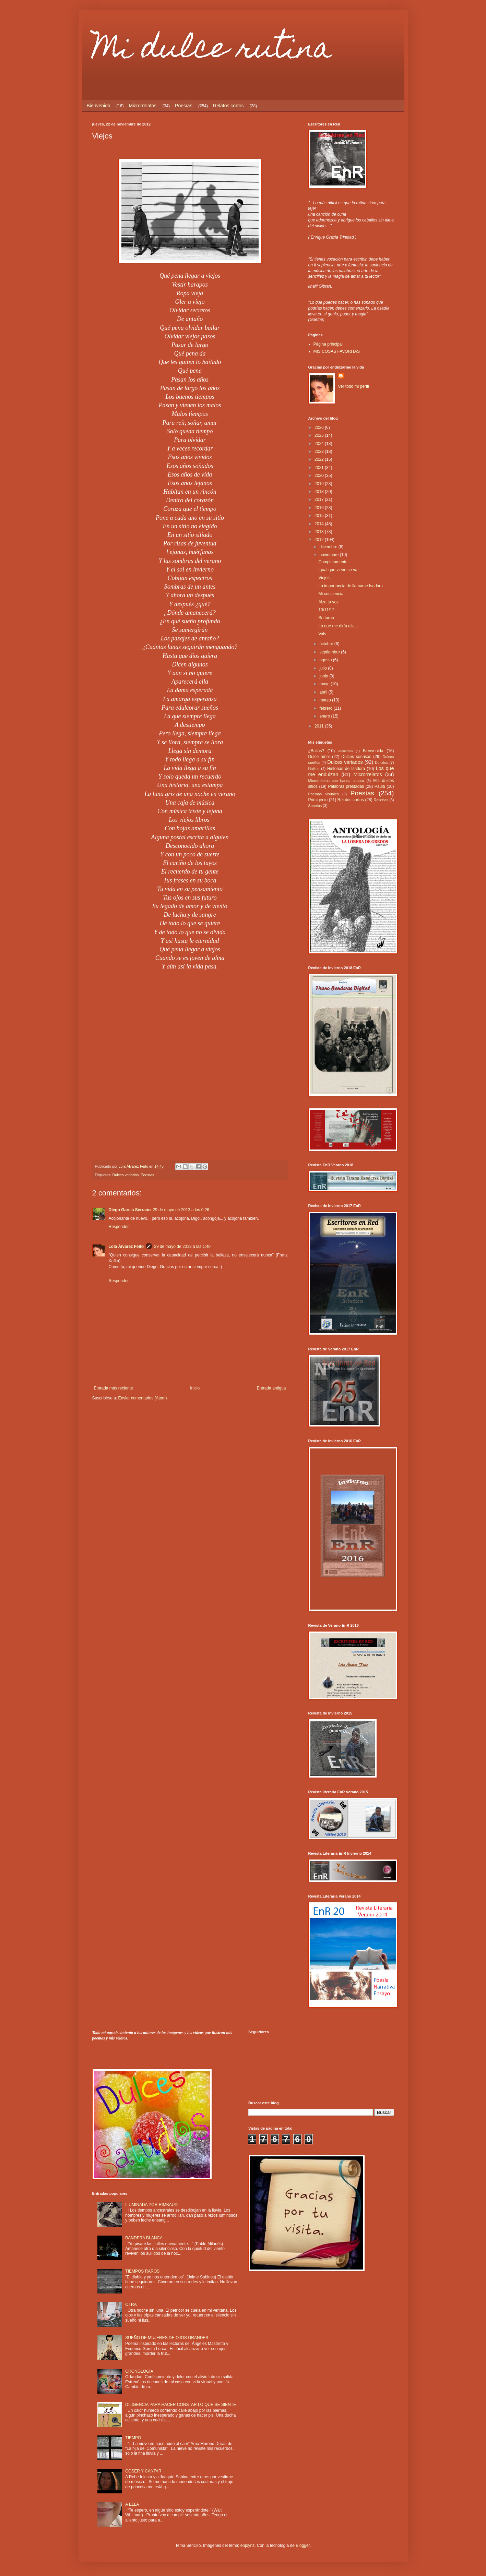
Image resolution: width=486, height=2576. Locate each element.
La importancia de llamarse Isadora (350, 585)
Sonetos (315, 806)
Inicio (195, 1388)
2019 (320, 483)
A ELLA (132, 2504)
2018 (320, 491)
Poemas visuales (323, 794)
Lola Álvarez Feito (126, 1246)
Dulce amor (319, 756)
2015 (320, 515)
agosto (326, 660)
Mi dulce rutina (212, 50)
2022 (320, 459)
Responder (119, 1226)
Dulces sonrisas (356, 756)
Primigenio (318, 799)
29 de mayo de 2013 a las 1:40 (182, 1246)
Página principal (328, 344)
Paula (380, 786)
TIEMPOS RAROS (142, 2271)
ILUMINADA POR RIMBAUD (151, 2204)
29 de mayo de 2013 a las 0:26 (181, 1209)
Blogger (303, 2545)
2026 (320, 427)
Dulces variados (125, 1175)
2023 (320, 451)
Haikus (314, 769)
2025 (320, 435)
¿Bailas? (316, 750)
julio (323, 668)
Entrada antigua (271, 1388)
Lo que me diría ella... (338, 626)
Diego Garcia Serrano (130, 1209)
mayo (325, 684)
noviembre (329, 554)
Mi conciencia (330, 593)
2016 (320, 507)
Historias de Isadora (346, 768)
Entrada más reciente (113, 1388)
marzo (325, 700)
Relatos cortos (228, 105)
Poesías (183, 105)
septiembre (330, 652)
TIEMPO (133, 2437)
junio (324, 676)
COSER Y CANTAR (143, 2471)
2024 (320, 443)
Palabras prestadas (346, 786)
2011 (320, 726)
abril (323, 692)
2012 (320, 539)
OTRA (131, 2304)
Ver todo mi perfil (353, 386)
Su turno (326, 617)
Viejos (323, 577)
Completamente (332, 561)
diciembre (328, 546)
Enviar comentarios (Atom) (142, 1398)
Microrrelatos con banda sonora (336, 781)
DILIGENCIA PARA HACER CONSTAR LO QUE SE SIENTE (180, 2404)
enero (325, 716)
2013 (320, 531)
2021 (320, 467)
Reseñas (381, 800)
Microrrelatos (142, 105)
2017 (320, 499)
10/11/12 (326, 609)
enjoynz (247, 2545)
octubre (326, 643)
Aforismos (345, 751)
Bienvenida (98, 105)
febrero (326, 708)
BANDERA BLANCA (144, 2238)
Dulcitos (381, 762)
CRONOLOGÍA (139, 2371)
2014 (320, 523)
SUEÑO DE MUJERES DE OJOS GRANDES (166, 2337)
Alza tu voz (328, 602)
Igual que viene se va (337, 569)
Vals (322, 633)
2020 (320, 475)
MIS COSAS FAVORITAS (336, 351)
